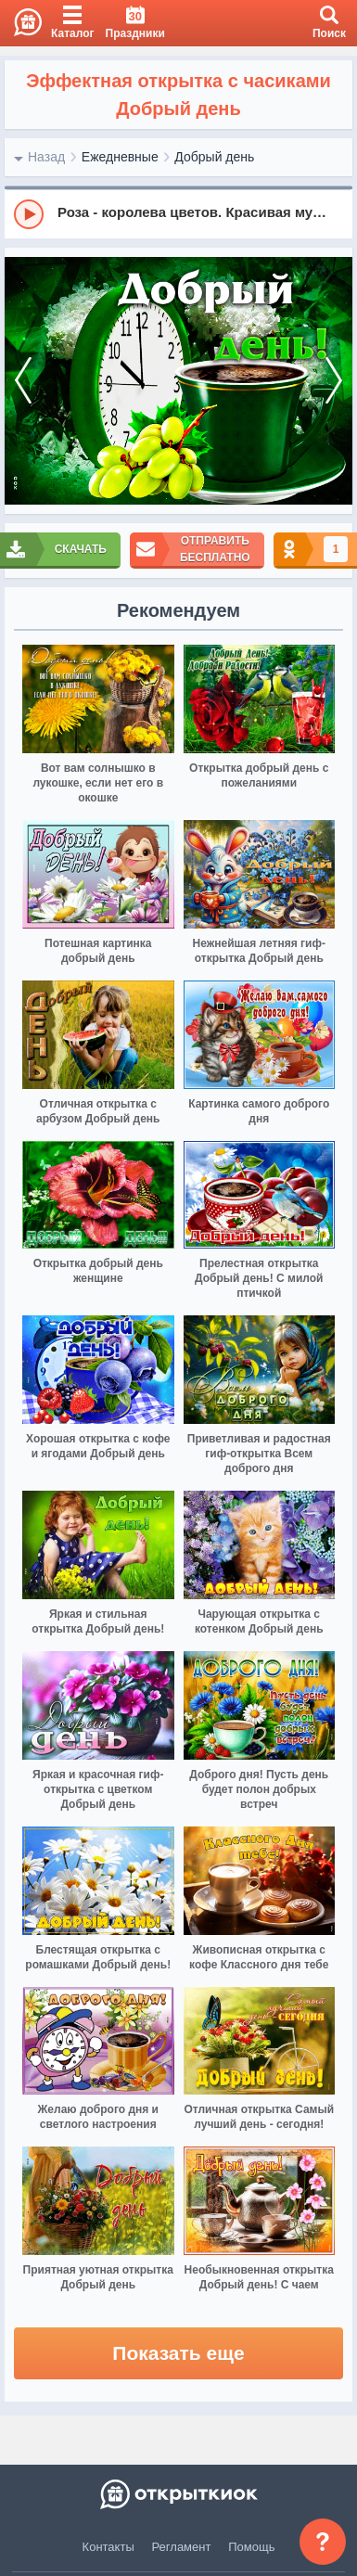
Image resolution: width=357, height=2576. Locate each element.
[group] (178, 213)
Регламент (181, 2547)
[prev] (23, 381)
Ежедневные (120, 156)
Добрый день (214, 156)
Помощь (251, 2547)
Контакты (108, 2547)
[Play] (29, 214)
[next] (334, 381)
